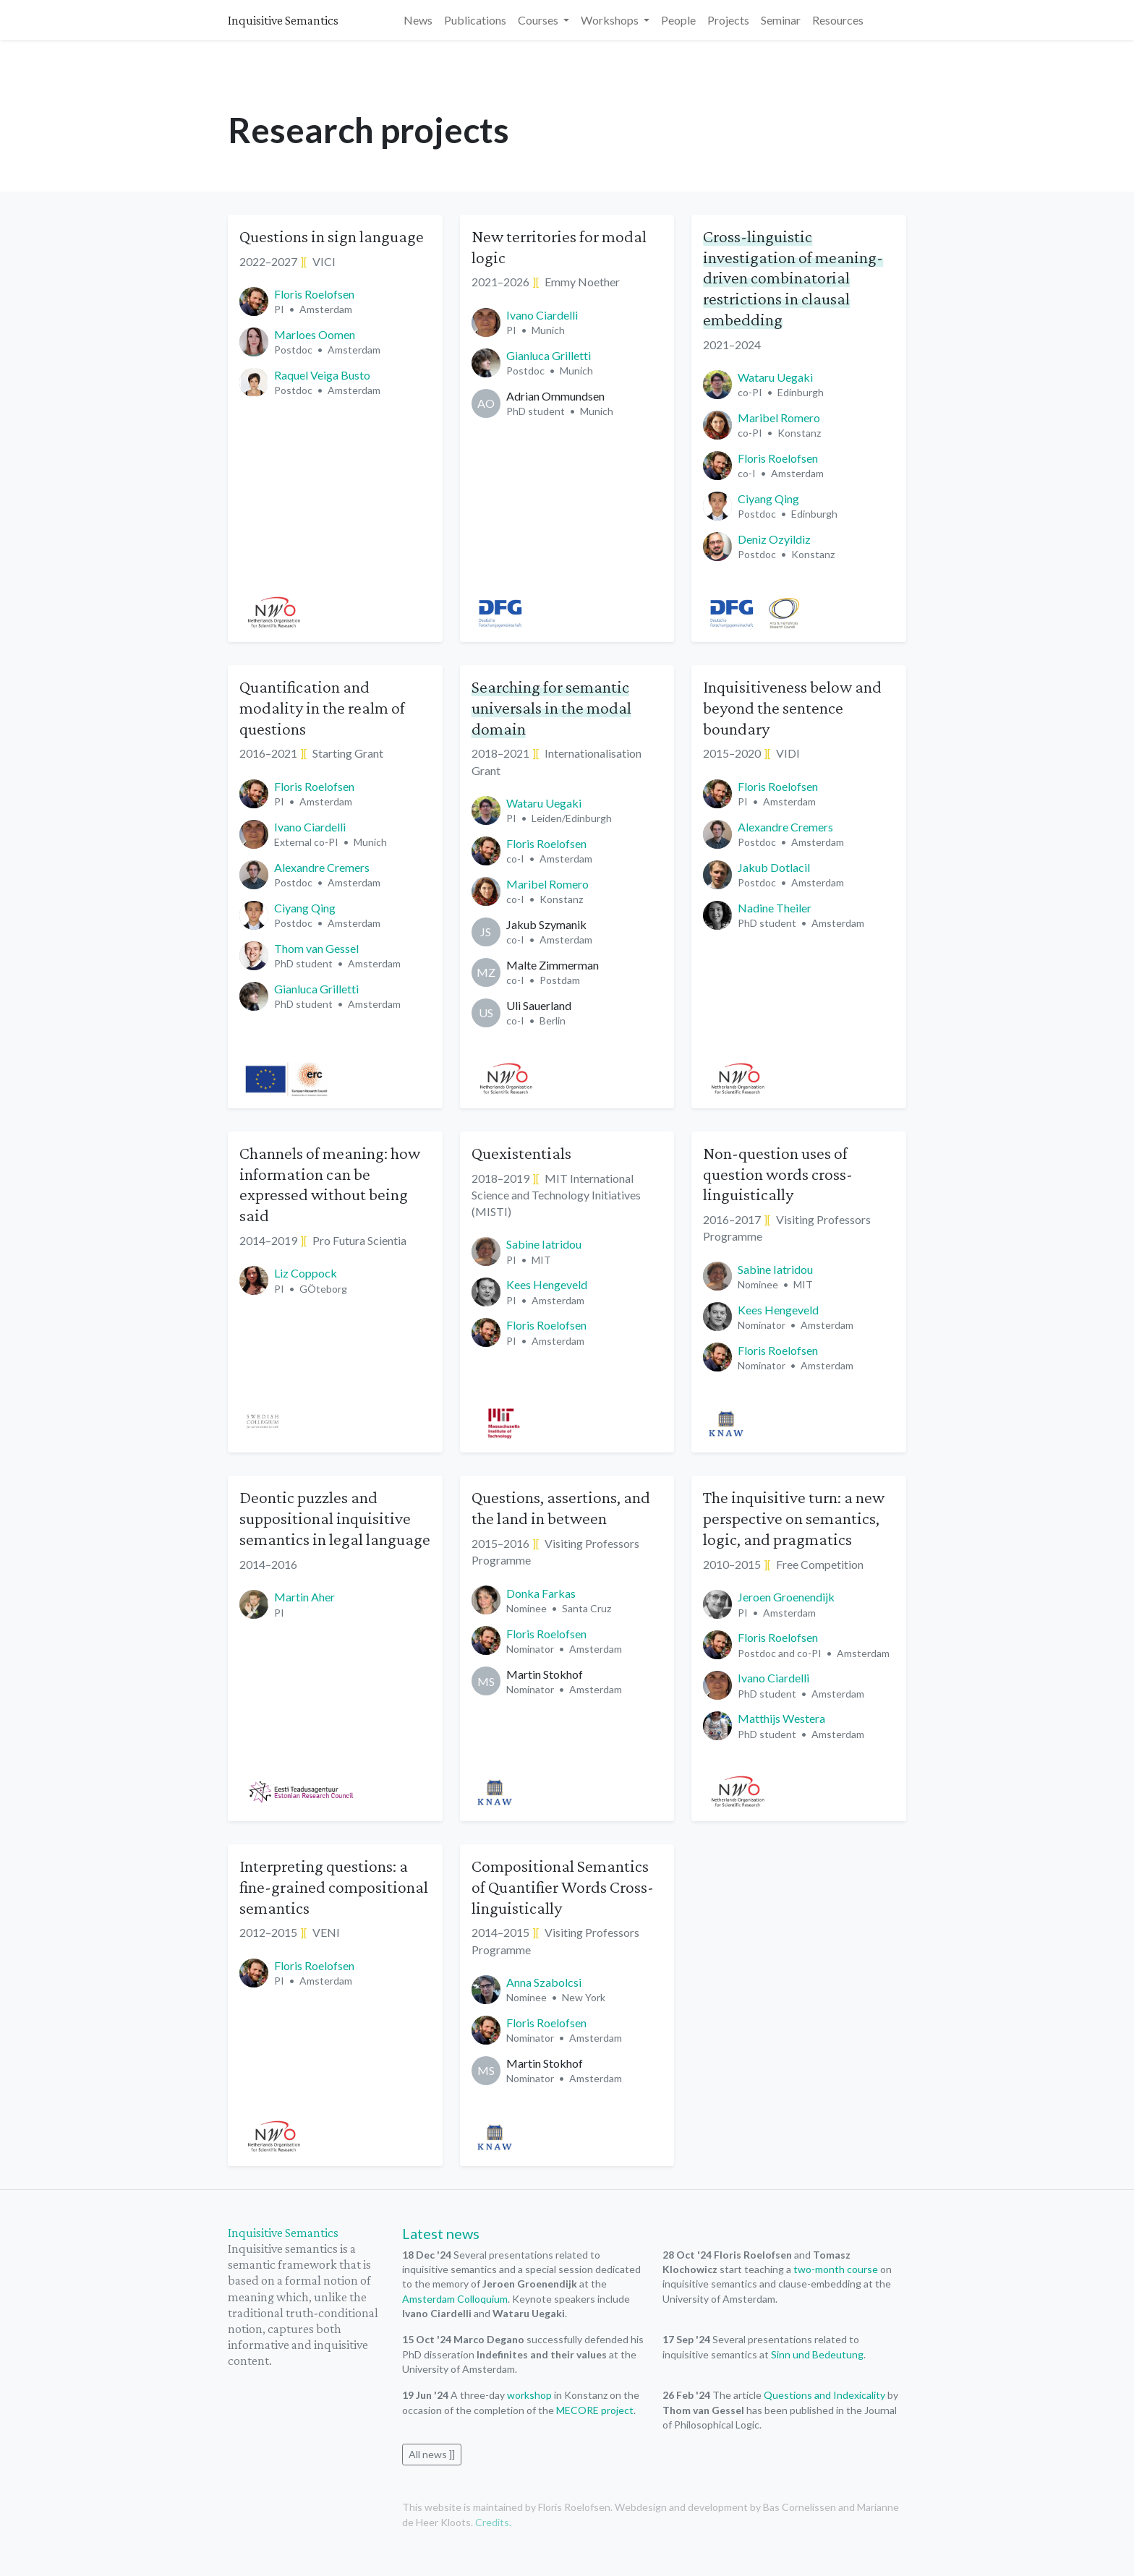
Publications (475, 20)
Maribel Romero (779, 417)
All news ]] (432, 2454)
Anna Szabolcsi (543, 1982)
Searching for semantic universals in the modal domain (551, 707)
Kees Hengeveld (546, 1284)
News (418, 20)
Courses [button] (539, 20)
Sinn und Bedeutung (817, 2354)
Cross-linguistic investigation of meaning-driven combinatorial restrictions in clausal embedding (793, 277)
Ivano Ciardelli (542, 315)
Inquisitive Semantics (283, 19)
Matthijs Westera (781, 1718)
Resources (838, 20)
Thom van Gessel (316, 948)
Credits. (493, 2522)
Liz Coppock (305, 1273)
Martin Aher (304, 1597)
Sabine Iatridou (543, 1244)
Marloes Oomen (314, 334)
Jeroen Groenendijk (786, 1597)
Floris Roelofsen (314, 294)
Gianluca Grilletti (548, 355)
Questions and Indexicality (824, 2395)
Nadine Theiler (774, 908)
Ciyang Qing (768, 498)
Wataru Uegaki (775, 377)
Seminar (781, 20)
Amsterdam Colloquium (455, 2299)
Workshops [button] (611, 20)
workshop (529, 2395)
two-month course (835, 2269)
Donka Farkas (541, 1593)
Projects (728, 20)
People (678, 20)
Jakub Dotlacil (774, 867)
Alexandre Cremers (322, 867)
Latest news (440, 2233)
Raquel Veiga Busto (322, 375)
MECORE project (595, 2410)
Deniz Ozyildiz (774, 539)
